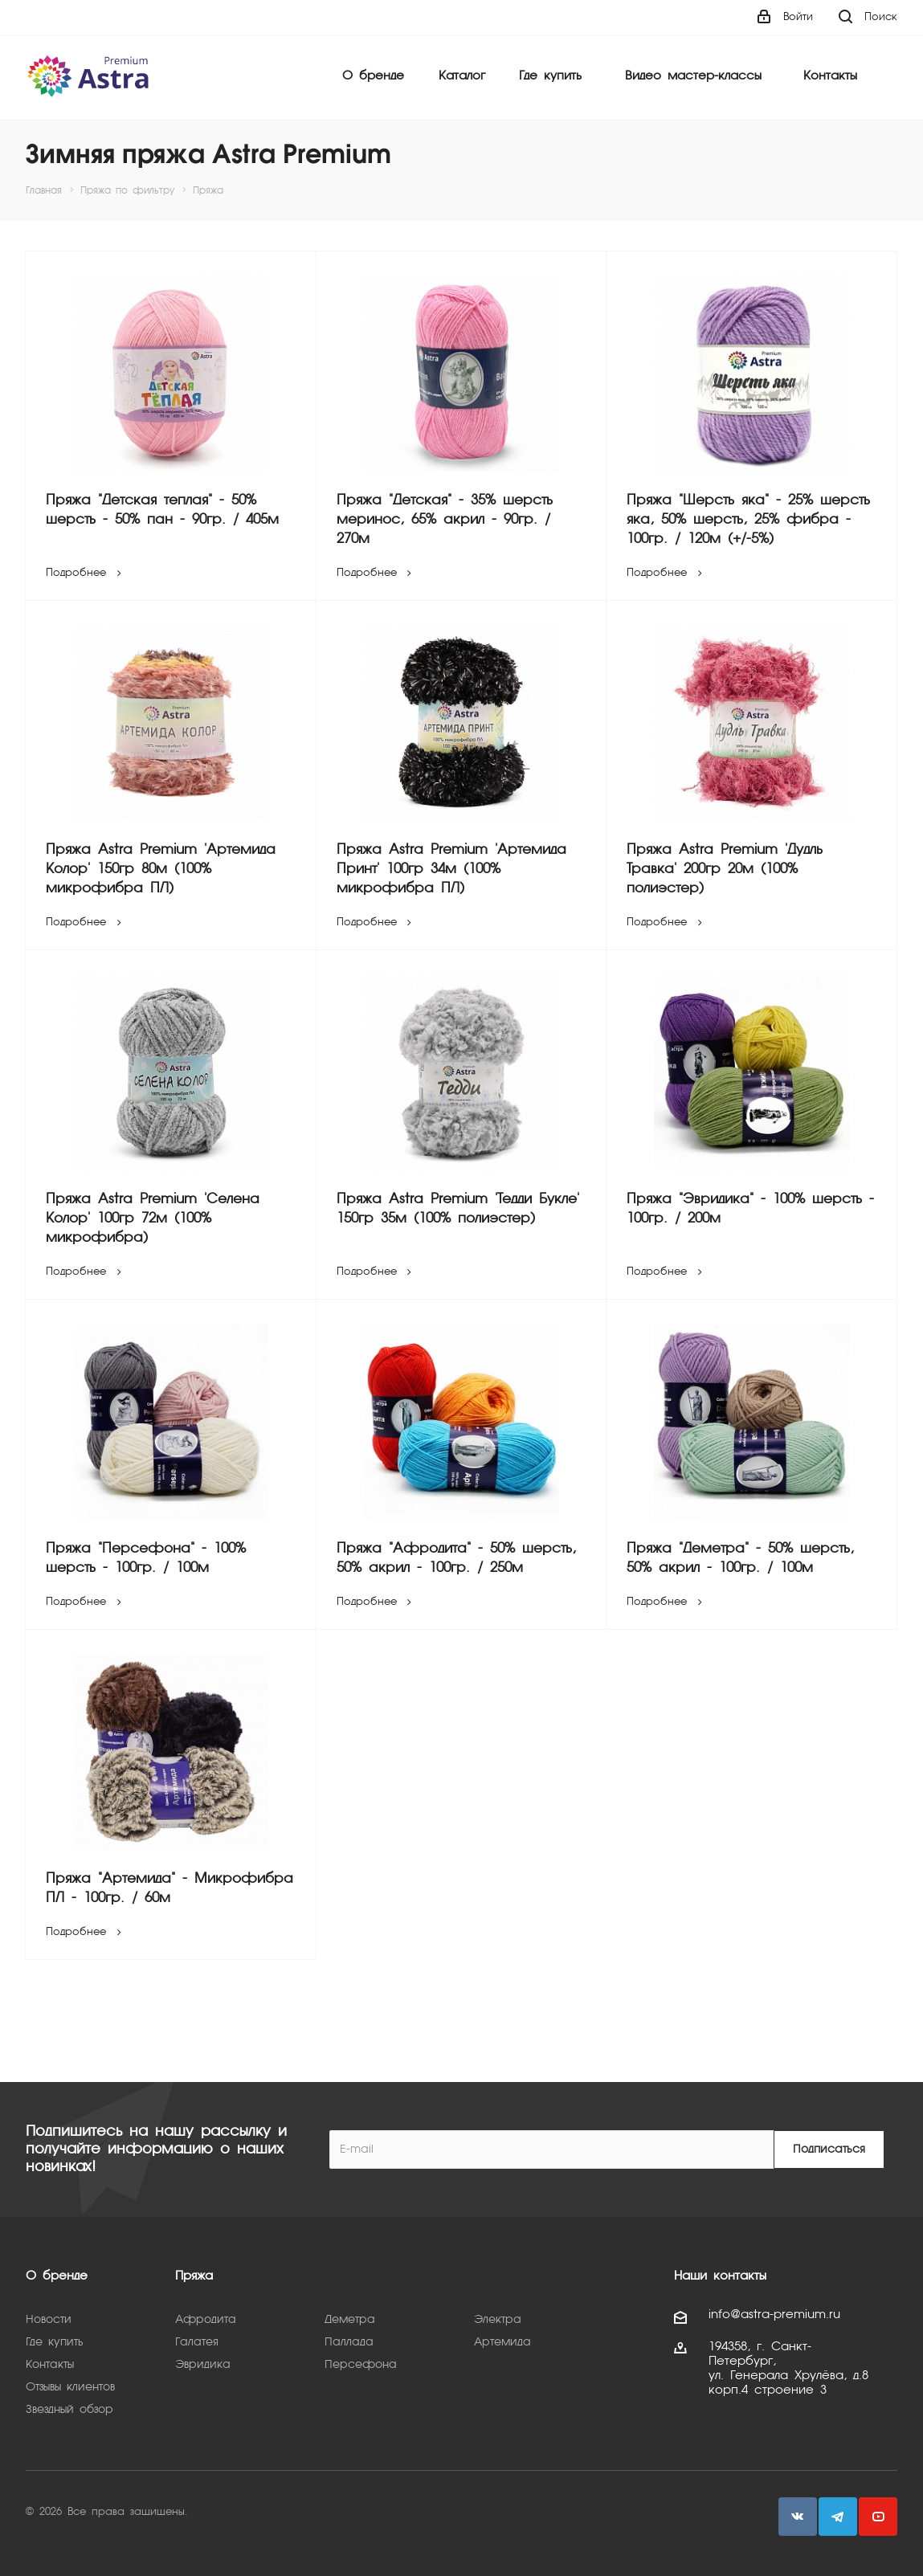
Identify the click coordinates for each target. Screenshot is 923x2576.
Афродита (205, 2319)
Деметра (350, 2319)
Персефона (361, 2364)
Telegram (838, 2516)
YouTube (878, 2516)
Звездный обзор (69, 2409)
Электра (497, 2319)
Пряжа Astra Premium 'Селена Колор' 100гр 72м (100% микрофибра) (152, 1219)
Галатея (196, 2342)
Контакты (830, 76)
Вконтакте (797, 2516)
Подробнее (85, 573)
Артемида (502, 2342)
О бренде (373, 76)
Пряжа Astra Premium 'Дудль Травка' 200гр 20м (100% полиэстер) (725, 869)
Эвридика (203, 2364)
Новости (48, 2319)
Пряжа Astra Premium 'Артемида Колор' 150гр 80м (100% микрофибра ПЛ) (161, 869)
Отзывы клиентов (70, 2387)
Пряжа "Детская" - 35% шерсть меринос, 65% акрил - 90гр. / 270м (445, 520)
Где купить (550, 76)
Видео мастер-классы (693, 76)
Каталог (462, 76)
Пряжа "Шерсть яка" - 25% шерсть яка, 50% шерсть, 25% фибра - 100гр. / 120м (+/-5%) (748, 520)
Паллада (349, 2342)
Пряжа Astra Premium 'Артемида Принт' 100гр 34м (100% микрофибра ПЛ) (451, 869)
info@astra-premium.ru (774, 2315)
